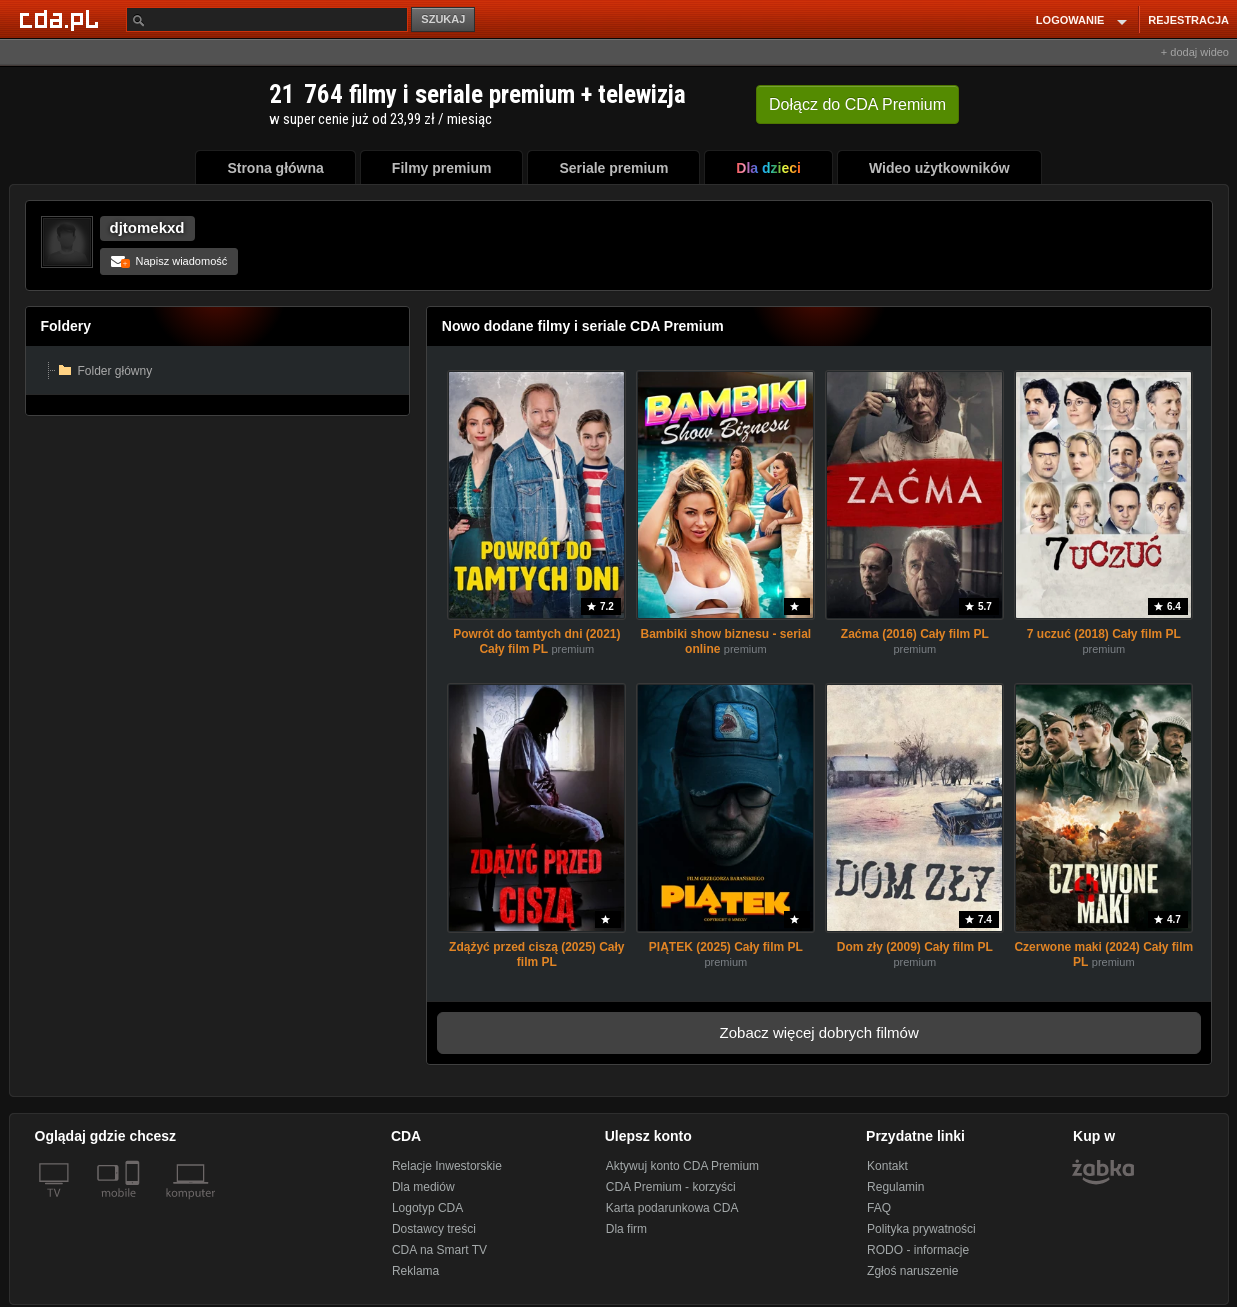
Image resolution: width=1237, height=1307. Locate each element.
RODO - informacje (918, 1250)
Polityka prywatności (921, 1229)
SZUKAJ (443, 19)
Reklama (415, 1271)
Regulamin (895, 1187)
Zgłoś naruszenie (912, 1271)
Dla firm (626, 1229)
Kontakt (887, 1166)
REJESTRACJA (1188, 20)
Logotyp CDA (427, 1208)
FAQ (879, 1208)
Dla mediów (423, 1187)
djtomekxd (147, 227)
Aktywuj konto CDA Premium (682, 1166)
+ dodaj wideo (1195, 52)
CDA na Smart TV (439, 1250)
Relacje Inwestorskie (447, 1166)
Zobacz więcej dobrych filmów (819, 1032)
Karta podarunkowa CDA (672, 1208)
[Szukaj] (267, 19)
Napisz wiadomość (169, 261)
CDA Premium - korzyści (671, 1187)
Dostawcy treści (434, 1229)
